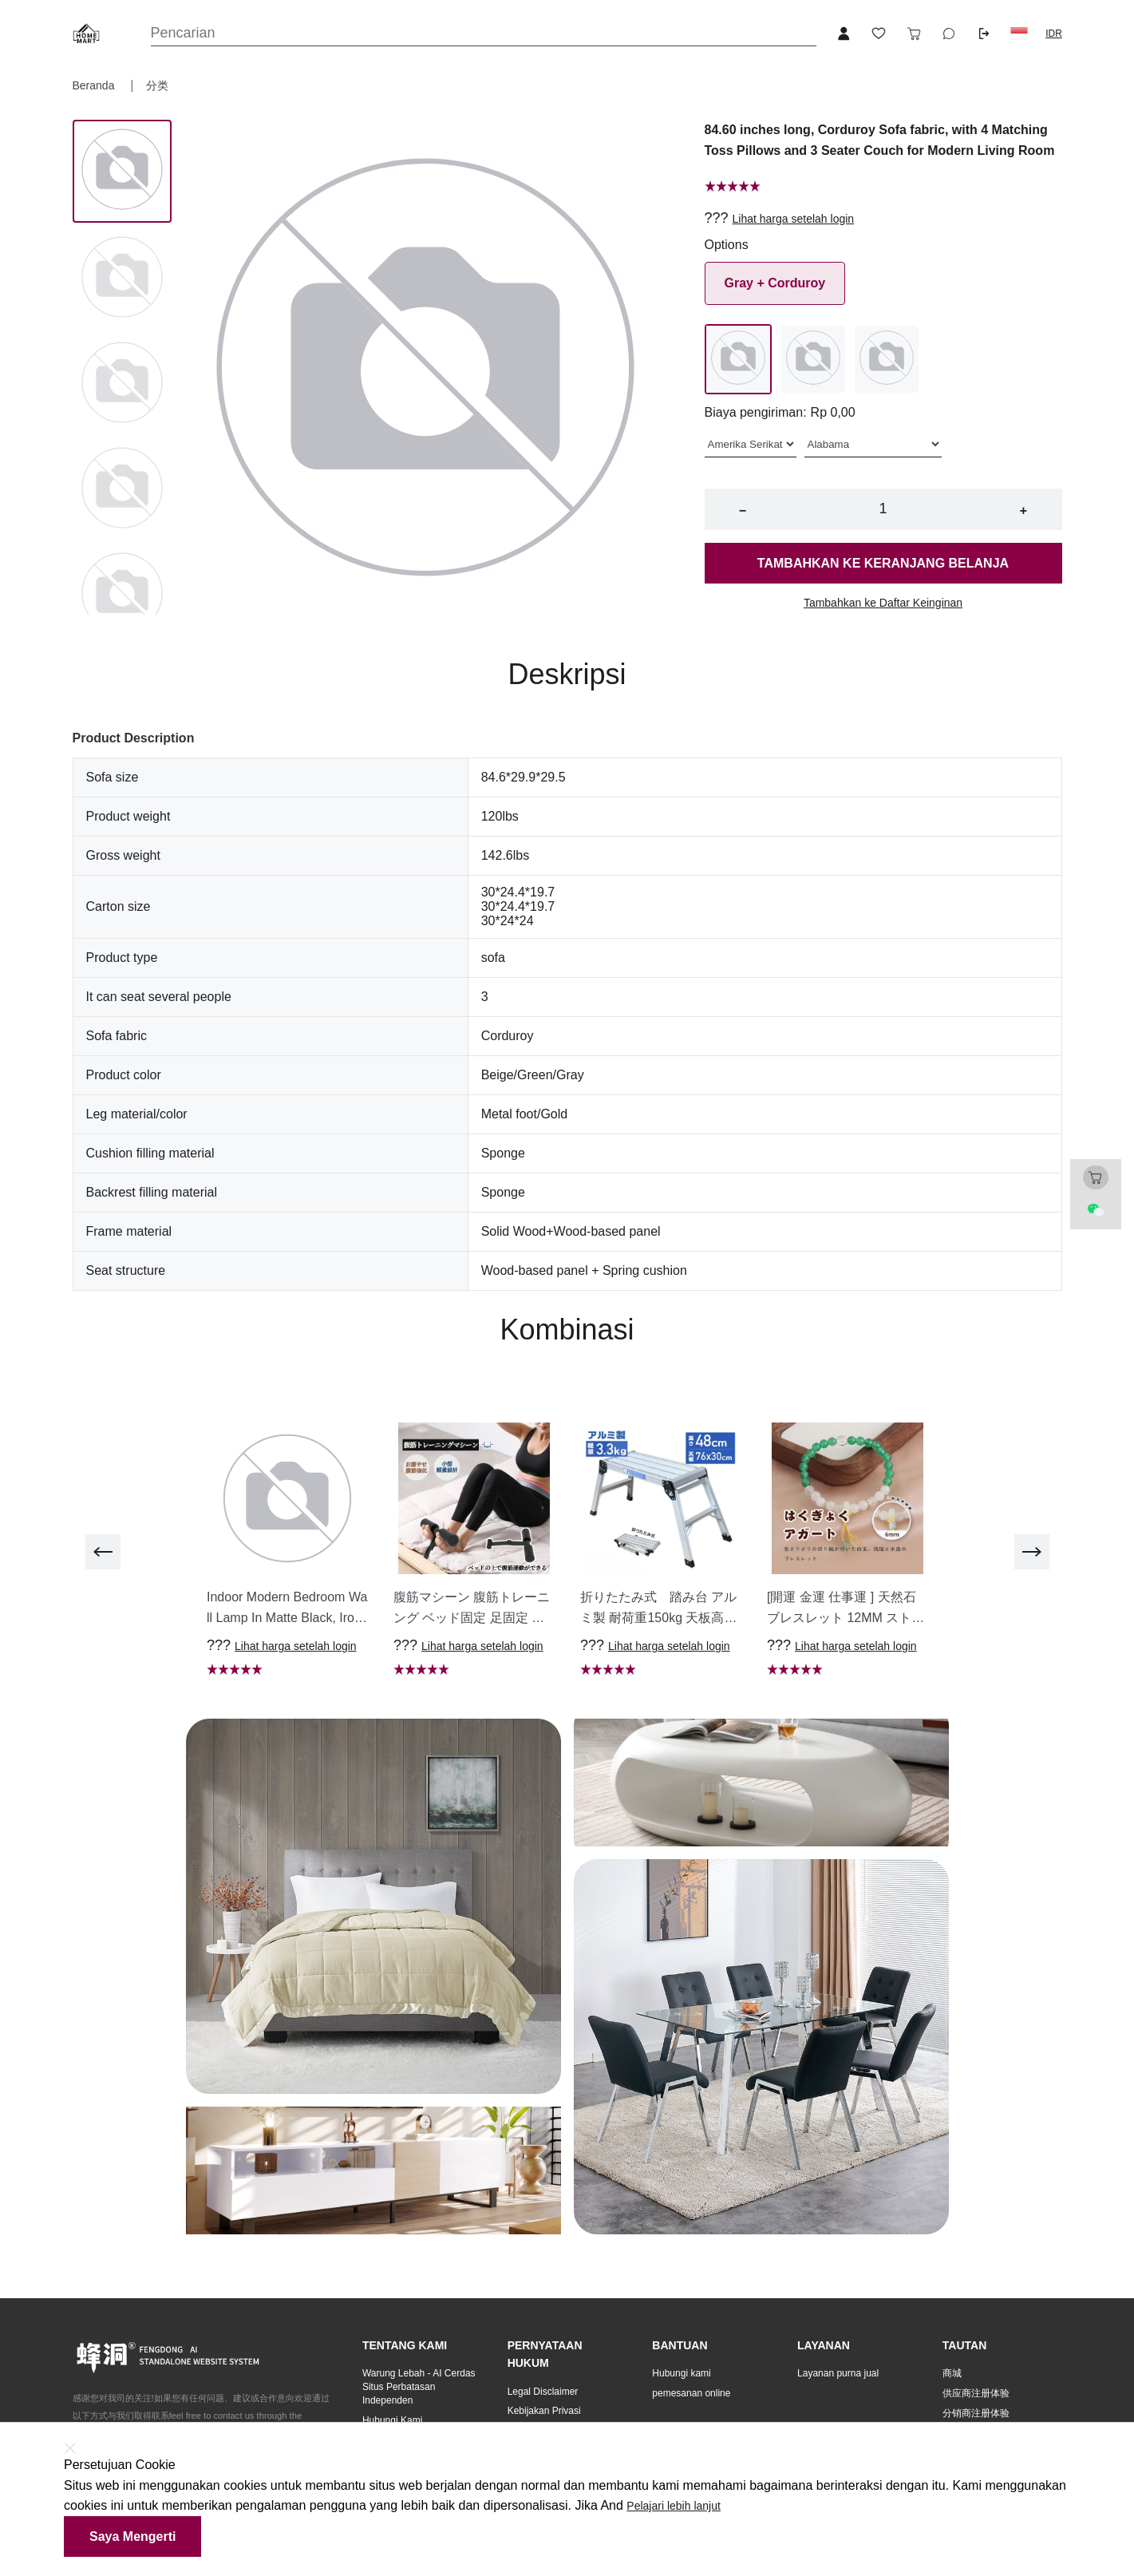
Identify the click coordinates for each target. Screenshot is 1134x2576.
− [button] (742, 510)
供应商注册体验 (976, 2393)
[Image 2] (122, 383)
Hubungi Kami (392, 2420)
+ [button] (1023, 510)
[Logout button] (984, 34)
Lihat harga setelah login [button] (794, 218)
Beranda (95, 85)
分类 (157, 85)
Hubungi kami (681, 2373)
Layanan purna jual (838, 2373)
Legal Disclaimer (543, 2391)
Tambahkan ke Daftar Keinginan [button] (883, 602)
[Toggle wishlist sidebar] (879, 34)
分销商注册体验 (976, 2413)
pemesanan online (691, 2393)
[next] (1031, 1551)
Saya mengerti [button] (132, 2536)
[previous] (103, 1551)
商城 (952, 2373)
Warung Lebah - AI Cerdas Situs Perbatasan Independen (419, 2387)
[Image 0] (122, 171)
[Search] (483, 33)
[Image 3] (122, 489)
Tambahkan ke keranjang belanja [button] (883, 563)
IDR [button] (1053, 33)
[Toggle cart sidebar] (914, 34)
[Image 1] (122, 278)
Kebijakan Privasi (544, 2410)
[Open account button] (843, 34)
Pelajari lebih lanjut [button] (673, 2505)
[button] (1019, 34)
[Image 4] (122, 594)
